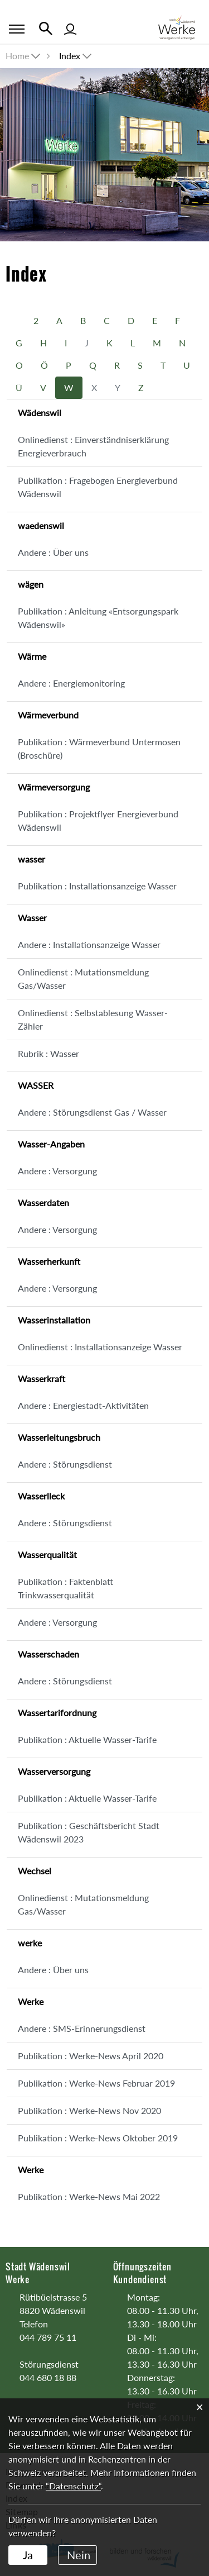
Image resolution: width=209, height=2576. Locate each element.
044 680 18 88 (48, 2377)
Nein (78, 2554)
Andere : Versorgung (57, 1170)
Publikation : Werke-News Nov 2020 (89, 2110)
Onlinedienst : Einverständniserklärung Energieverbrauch (93, 446)
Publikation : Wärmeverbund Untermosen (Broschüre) (99, 748)
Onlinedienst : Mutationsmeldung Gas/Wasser (83, 978)
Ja (28, 2554)
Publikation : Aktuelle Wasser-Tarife (87, 1739)
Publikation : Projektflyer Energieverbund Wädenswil (98, 820)
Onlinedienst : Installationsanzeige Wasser (100, 1346)
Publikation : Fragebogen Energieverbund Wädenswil (98, 487)
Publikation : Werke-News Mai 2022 (89, 2196)
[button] (76, 55)
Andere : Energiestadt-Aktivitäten (83, 1405)
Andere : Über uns (53, 552)
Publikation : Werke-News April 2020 (90, 2055)
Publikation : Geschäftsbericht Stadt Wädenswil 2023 (88, 1832)
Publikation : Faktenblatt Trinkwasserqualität (65, 1588)
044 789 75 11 (48, 2337)
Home (17, 55)
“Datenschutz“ (73, 2485)
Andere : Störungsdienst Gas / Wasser (92, 1112)
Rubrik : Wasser (48, 1053)
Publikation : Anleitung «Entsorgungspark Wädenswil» (98, 618)
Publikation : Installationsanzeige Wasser (97, 885)
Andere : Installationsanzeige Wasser (89, 944)
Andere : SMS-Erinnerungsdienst (81, 2028)
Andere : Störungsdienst (65, 1464)
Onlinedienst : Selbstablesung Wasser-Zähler (93, 1019)
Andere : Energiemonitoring (71, 683)
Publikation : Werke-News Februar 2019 (96, 2083)
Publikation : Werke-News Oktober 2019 (98, 2137)
